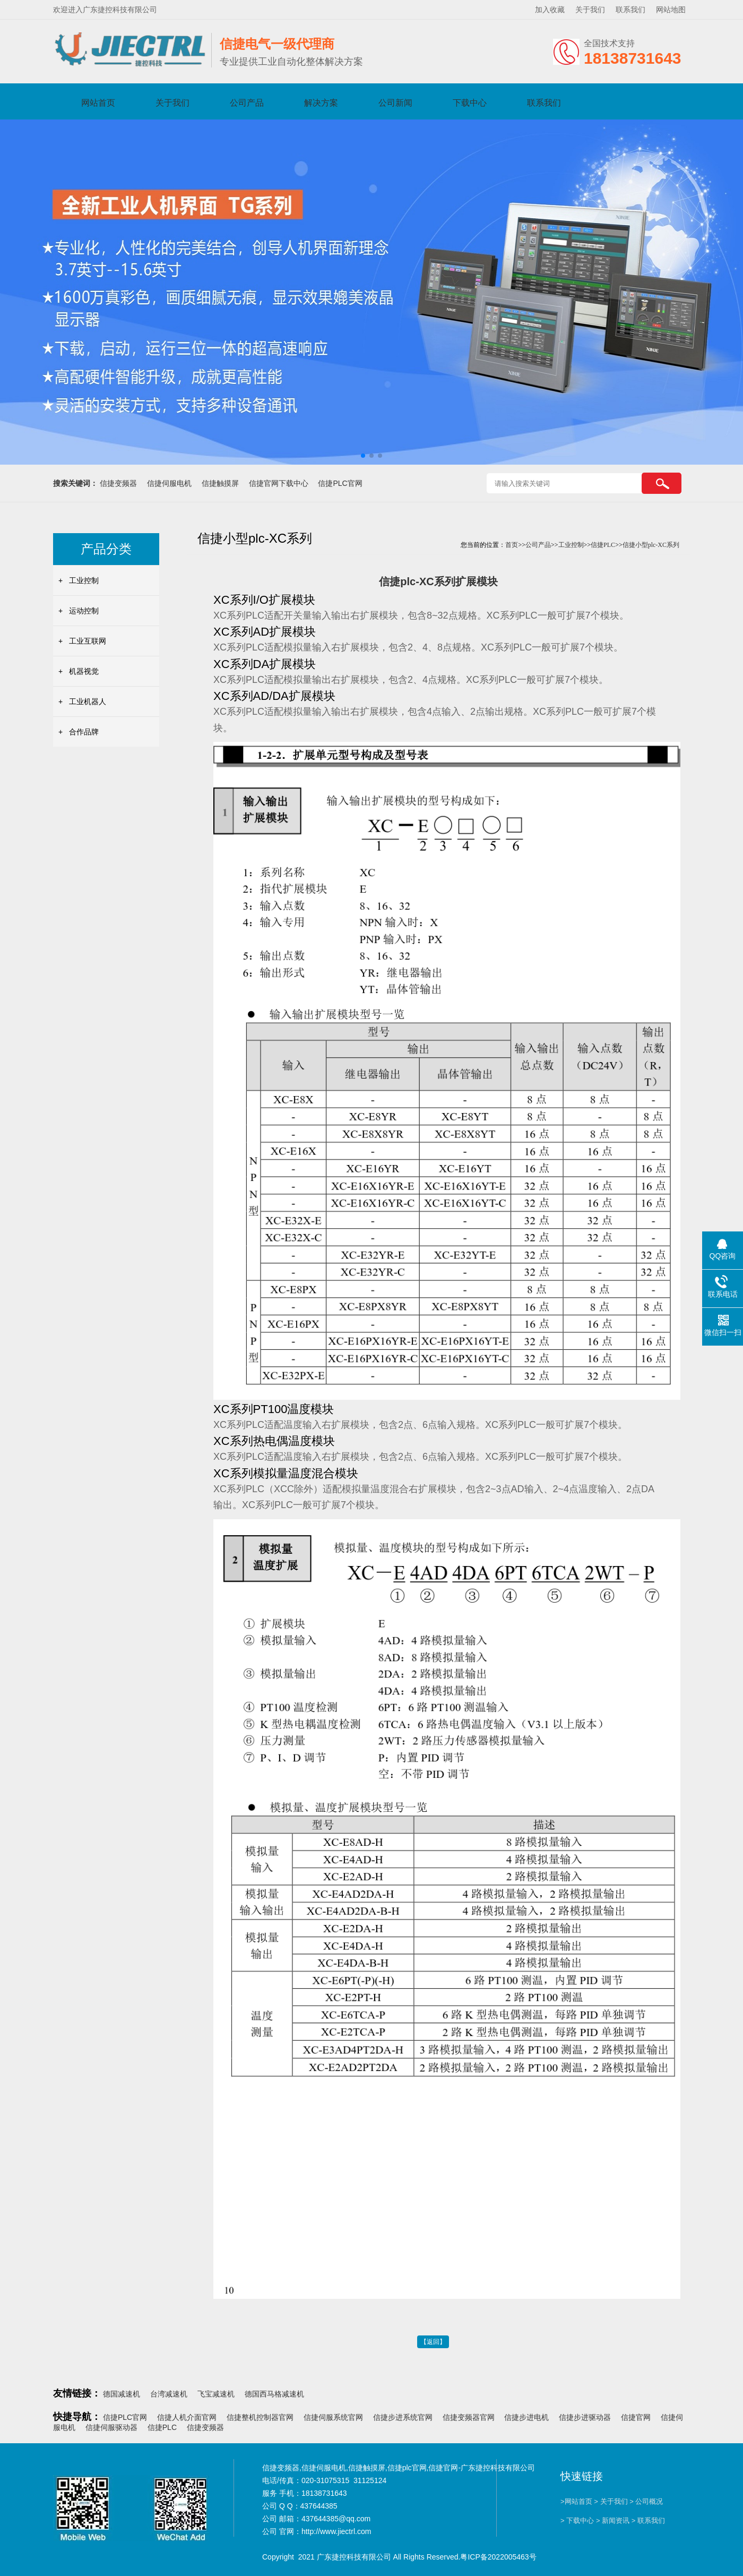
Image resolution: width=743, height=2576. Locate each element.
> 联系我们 (648, 2520)
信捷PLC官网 (340, 483)
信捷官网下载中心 (278, 483)
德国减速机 (121, 2394)
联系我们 (630, 9)
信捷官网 (636, 2417)
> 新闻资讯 (612, 2520)
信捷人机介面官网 (187, 2417)
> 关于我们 (610, 2501)
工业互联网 (87, 641)
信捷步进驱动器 (585, 2417)
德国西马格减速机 (274, 2394)
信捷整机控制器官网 (260, 2417)
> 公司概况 (646, 2501)
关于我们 (590, 9)
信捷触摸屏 (220, 483)
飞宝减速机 (216, 2394)
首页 (511, 545)
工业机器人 (87, 701)
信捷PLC (603, 545)
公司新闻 (395, 102)
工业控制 (84, 580)
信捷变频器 (118, 483)
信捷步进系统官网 (403, 2417)
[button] (363, 455)
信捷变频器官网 (469, 2417)
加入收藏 (550, 9)
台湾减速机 (168, 2394)
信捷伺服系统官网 (333, 2417)
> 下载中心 (577, 2520)
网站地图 (671, 9)
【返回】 (433, 2342)
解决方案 (321, 102)
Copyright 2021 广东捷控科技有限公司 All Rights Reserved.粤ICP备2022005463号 (399, 2557)
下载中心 (470, 102)
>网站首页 (576, 2501)
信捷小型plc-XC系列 (651, 545)
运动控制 (84, 610)
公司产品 (247, 102)
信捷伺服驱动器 (111, 2427)
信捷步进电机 (526, 2417)
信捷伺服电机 (169, 483)
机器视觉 (84, 671)
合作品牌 (84, 732)
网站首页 (98, 102)
